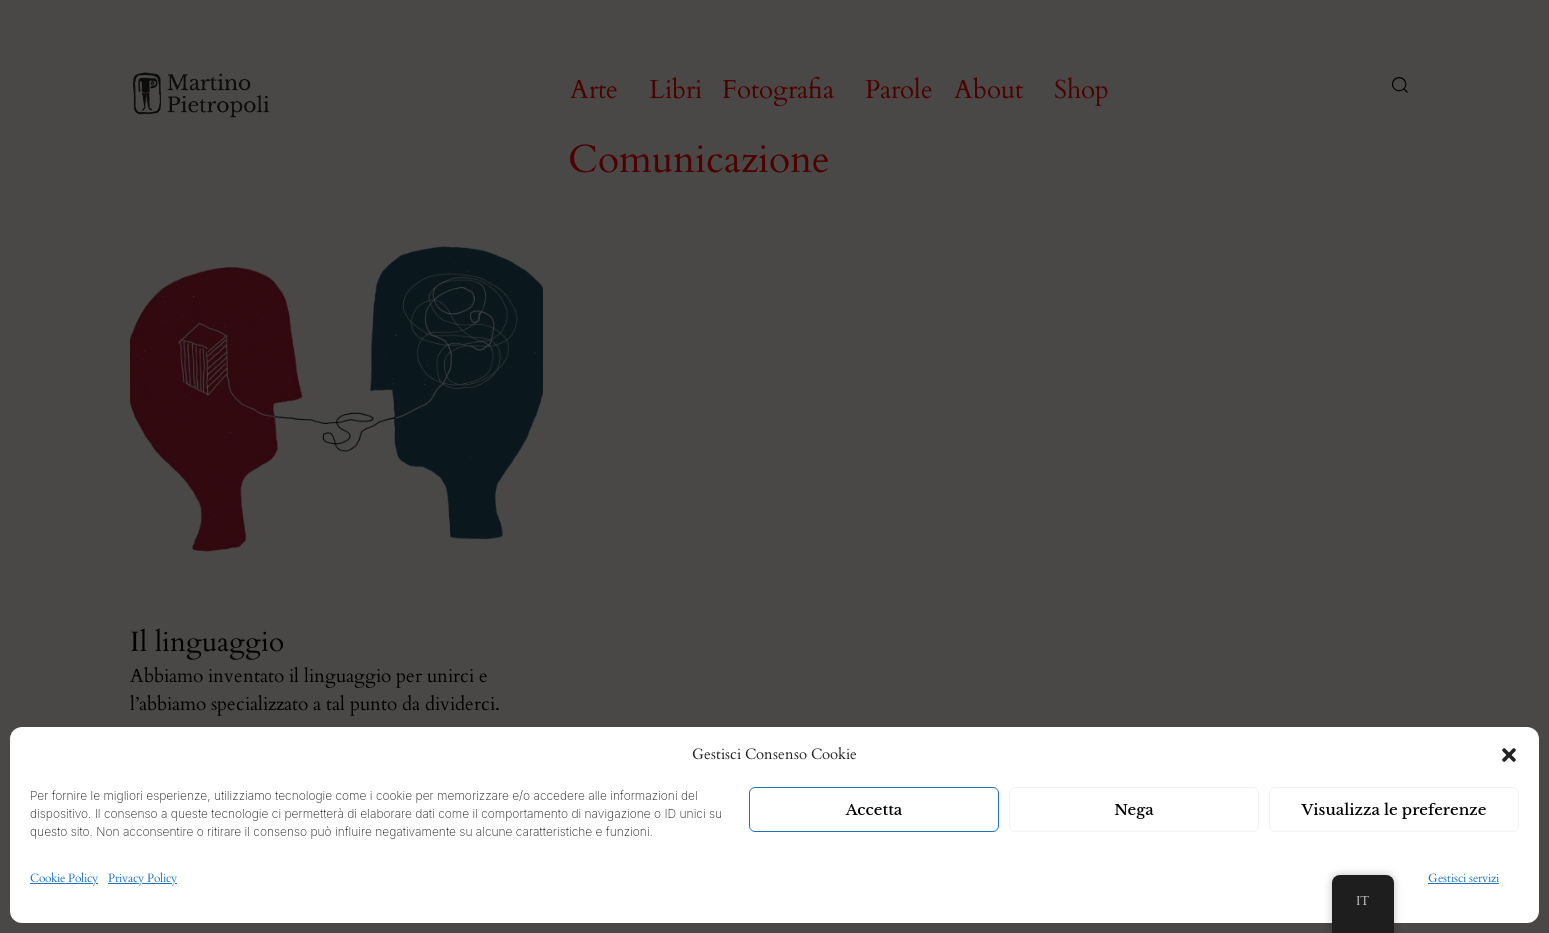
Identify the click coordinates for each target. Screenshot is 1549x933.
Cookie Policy (64, 878)
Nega (1134, 809)
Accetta (874, 809)
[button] (1509, 755)
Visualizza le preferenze (1394, 809)
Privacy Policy (142, 878)
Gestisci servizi (1463, 878)
